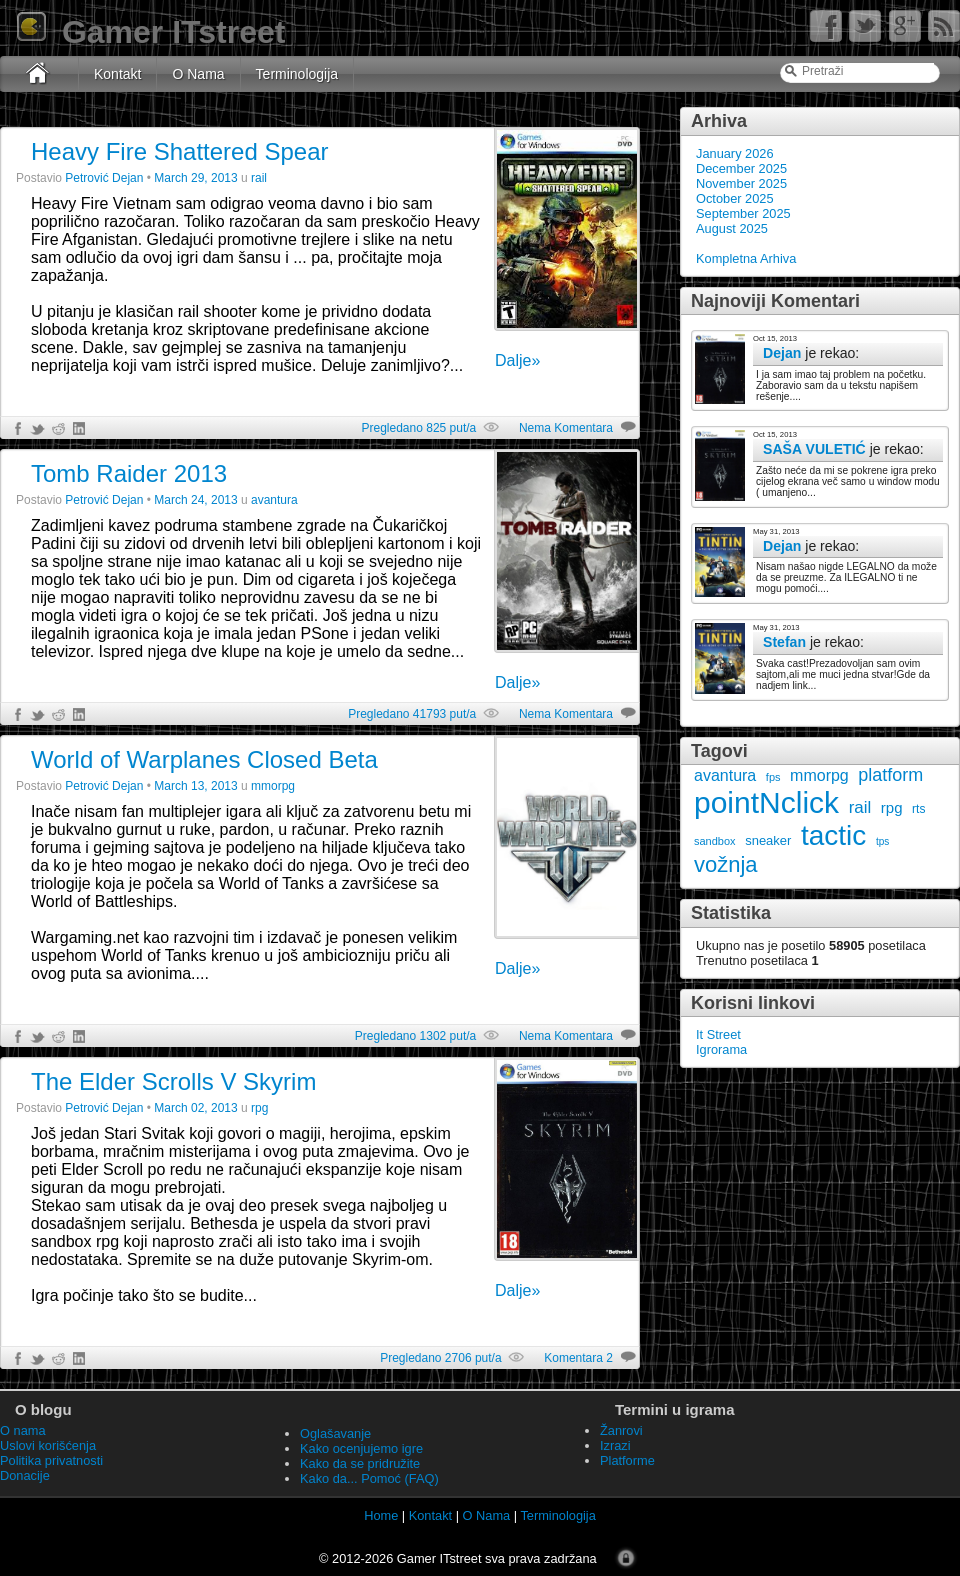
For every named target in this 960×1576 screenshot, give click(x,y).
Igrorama (721, 1049)
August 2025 (732, 228)
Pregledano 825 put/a (418, 428)
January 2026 (735, 153)
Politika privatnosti (51, 1460)
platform (890, 775)
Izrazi (615, 1445)
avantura (725, 775)
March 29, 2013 (195, 178)
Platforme (627, 1460)
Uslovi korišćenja (48, 1445)
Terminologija (297, 74)
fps (773, 777)
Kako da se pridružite (360, 1463)
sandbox (715, 841)
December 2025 (741, 168)
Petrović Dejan (104, 178)
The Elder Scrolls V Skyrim (173, 1081)
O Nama (198, 74)
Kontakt (117, 74)
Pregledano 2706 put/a (440, 1358)
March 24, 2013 (195, 500)
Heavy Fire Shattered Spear (179, 151)
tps (882, 841)
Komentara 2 (578, 1358)
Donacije (25, 1475)
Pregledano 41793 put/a (412, 714)
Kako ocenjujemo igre (361, 1448)
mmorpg (819, 775)
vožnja (726, 864)
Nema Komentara (566, 428)
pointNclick (766, 802)
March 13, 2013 (195, 786)
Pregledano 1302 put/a (415, 1036)
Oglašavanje (335, 1433)
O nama (23, 1430)
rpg (892, 807)
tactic (833, 835)
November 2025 (741, 183)
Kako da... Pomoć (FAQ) (369, 1478)
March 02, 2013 (195, 1108)
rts (918, 809)
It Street (718, 1034)
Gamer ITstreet (150, 32)
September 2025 (743, 213)
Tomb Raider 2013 (129, 473)
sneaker (768, 840)
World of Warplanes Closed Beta (204, 759)
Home (381, 1515)
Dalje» (517, 360)
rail (860, 807)
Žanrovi (621, 1430)
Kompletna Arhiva (746, 258)
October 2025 (735, 198)
